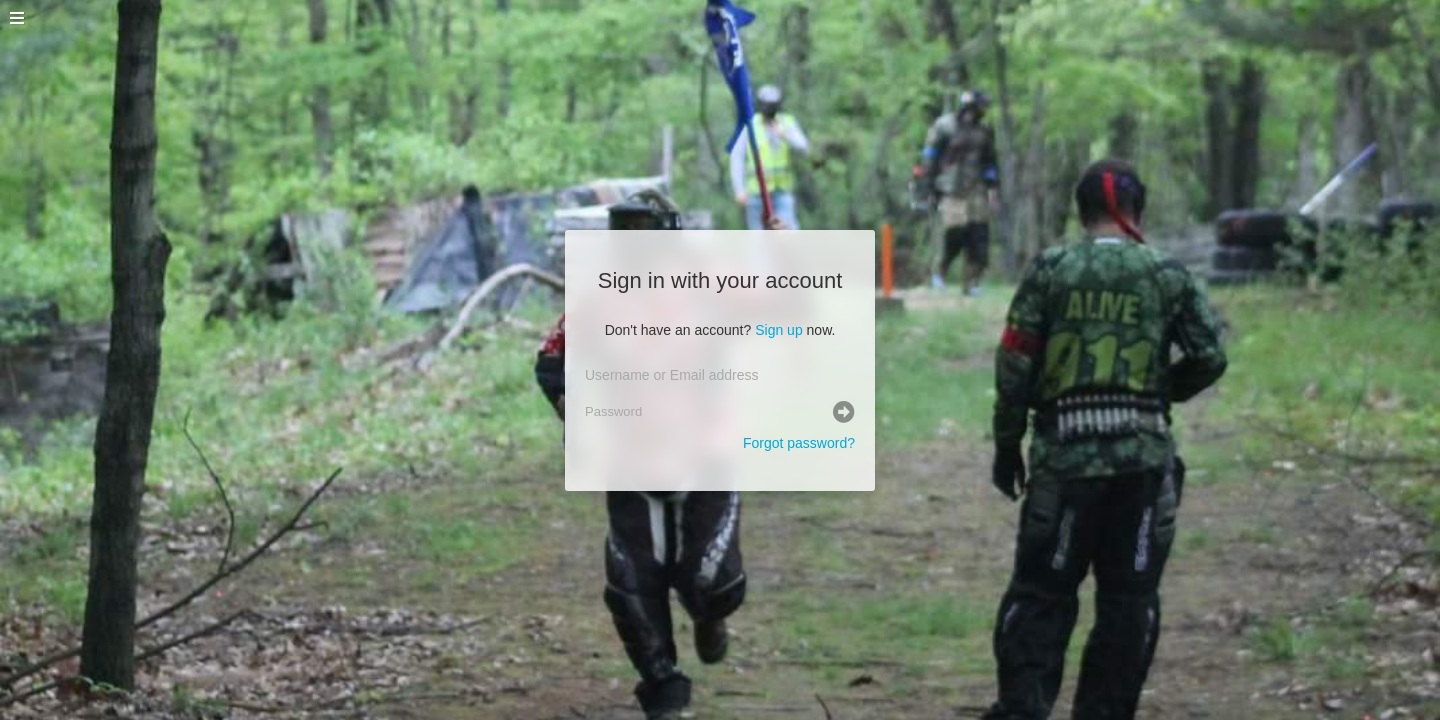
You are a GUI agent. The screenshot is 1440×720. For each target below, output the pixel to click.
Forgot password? (799, 443)
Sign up (778, 330)
